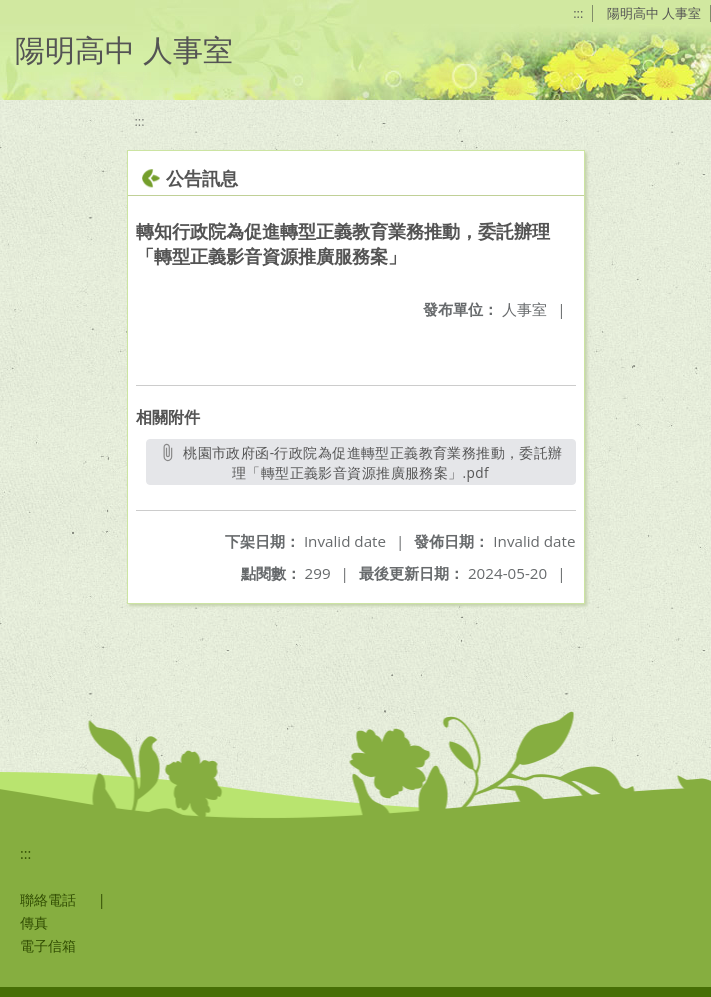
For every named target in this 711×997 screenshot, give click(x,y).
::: (578, 13)
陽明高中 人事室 (654, 13)
